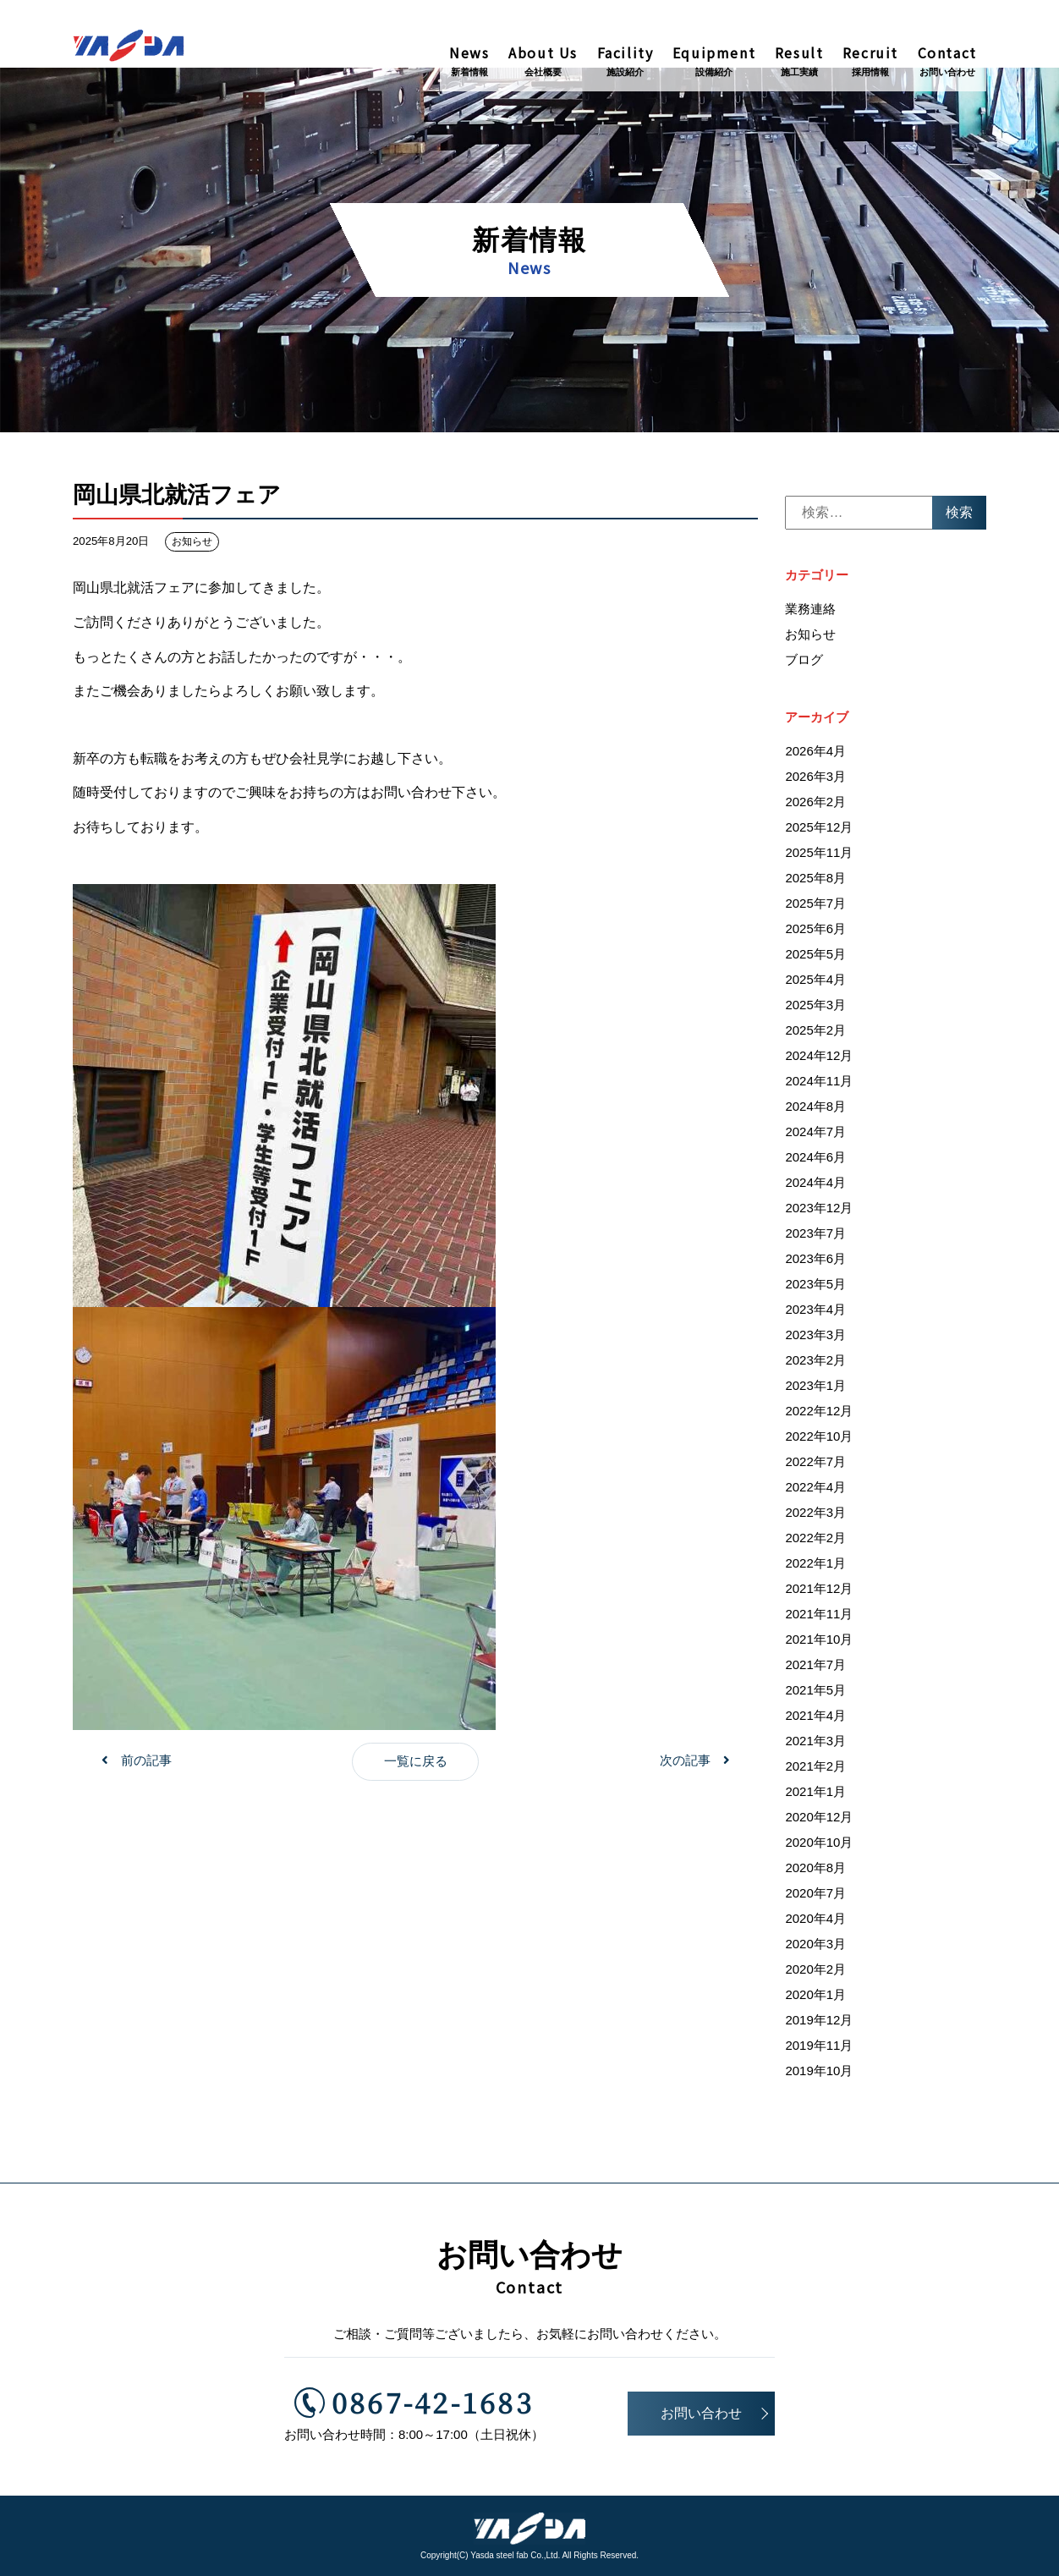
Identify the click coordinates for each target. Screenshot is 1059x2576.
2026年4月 (815, 755)
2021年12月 (819, 1592)
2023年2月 (815, 1364)
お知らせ (192, 546)
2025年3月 (815, 1009)
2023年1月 (815, 1389)
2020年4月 (815, 1922)
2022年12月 (819, 1415)
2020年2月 (815, 1973)
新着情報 (529, 253)
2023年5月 (815, 1288)
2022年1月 (815, 1567)
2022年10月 (819, 1440)
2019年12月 (819, 2024)
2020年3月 (815, 1948)
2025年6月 (815, 932)
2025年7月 (815, 907)
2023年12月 (819, 1212)
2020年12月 (819, 1821)
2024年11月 (819, 1085)
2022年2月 (815, 1542)
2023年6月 (815, 1262)
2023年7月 (815, 1237)
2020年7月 (815, 1897)
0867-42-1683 (416, 2400)
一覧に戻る (415, 1765)
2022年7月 (815, 1465)
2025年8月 (815, 882)
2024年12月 (819, 1059)
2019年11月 (819, 2049)
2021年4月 (815, 1719)
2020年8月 (815, 1872)
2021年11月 (819, 1618)
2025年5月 (815, 958)
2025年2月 (815, 1034)
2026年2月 (815, 806)
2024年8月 (815, 1110)
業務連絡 (810, 612)
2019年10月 (819, 2075)
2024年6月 (815, 1161)
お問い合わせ (701, 2413)
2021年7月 (815, 1668)
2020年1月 (815, 1998)
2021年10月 (819, 1643)
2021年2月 (815, 1770)
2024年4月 (815, 1186)
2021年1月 (815, 1795)
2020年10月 (819, 1846)
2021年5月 (815, 1694)
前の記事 (146, 1764)
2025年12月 (819, 831)
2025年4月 (815, 983)
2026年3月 (815, 780)
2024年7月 (815, 1136)
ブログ (804, 663)
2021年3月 (815, 1745)
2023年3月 (815, 1339)
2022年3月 (815, 1516)
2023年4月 (815, 1313)
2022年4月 (815, 1491)
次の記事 (685, 1764)
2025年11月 (819, 856)
